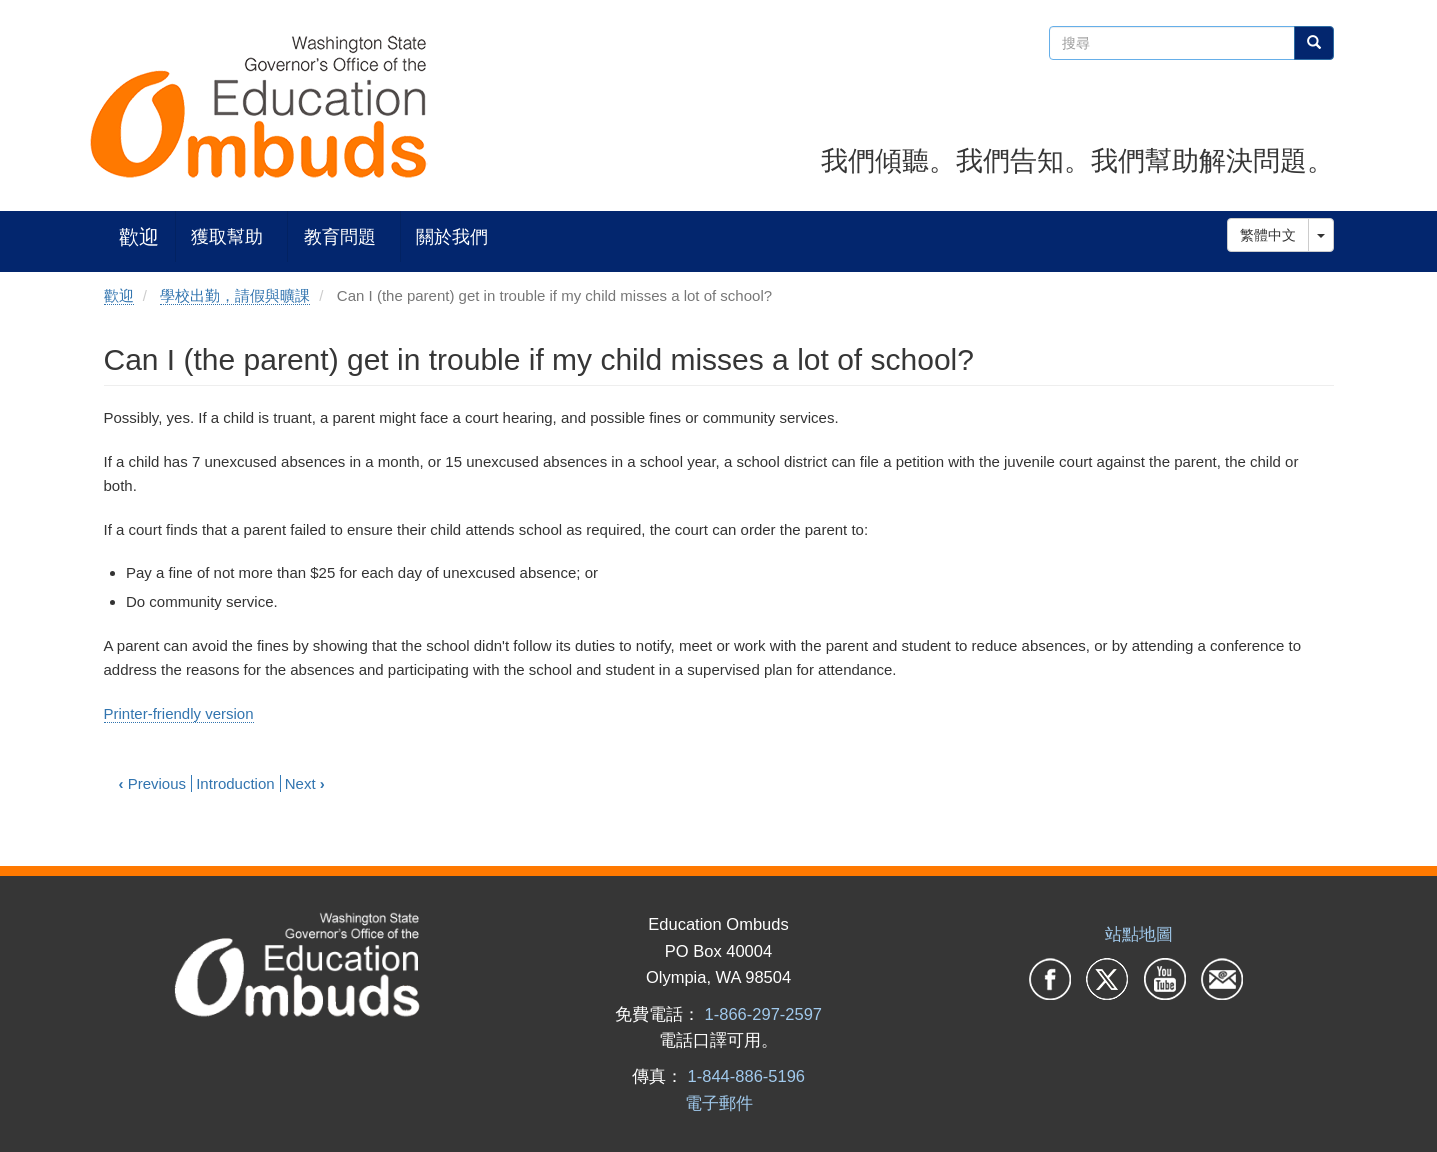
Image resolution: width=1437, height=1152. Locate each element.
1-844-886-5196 (746, 1076)
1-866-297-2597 (763, 1014)
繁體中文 (1268, 235)
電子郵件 (719, 1103)
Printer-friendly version (179, 713)
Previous (153, 783)
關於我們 (452, 236)
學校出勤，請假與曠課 (235, 295)
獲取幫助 (227, 236)
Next (305, 783)
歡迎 (139, 236)
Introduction (235, 783)
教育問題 (340, 236)
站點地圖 (1139, 934)
